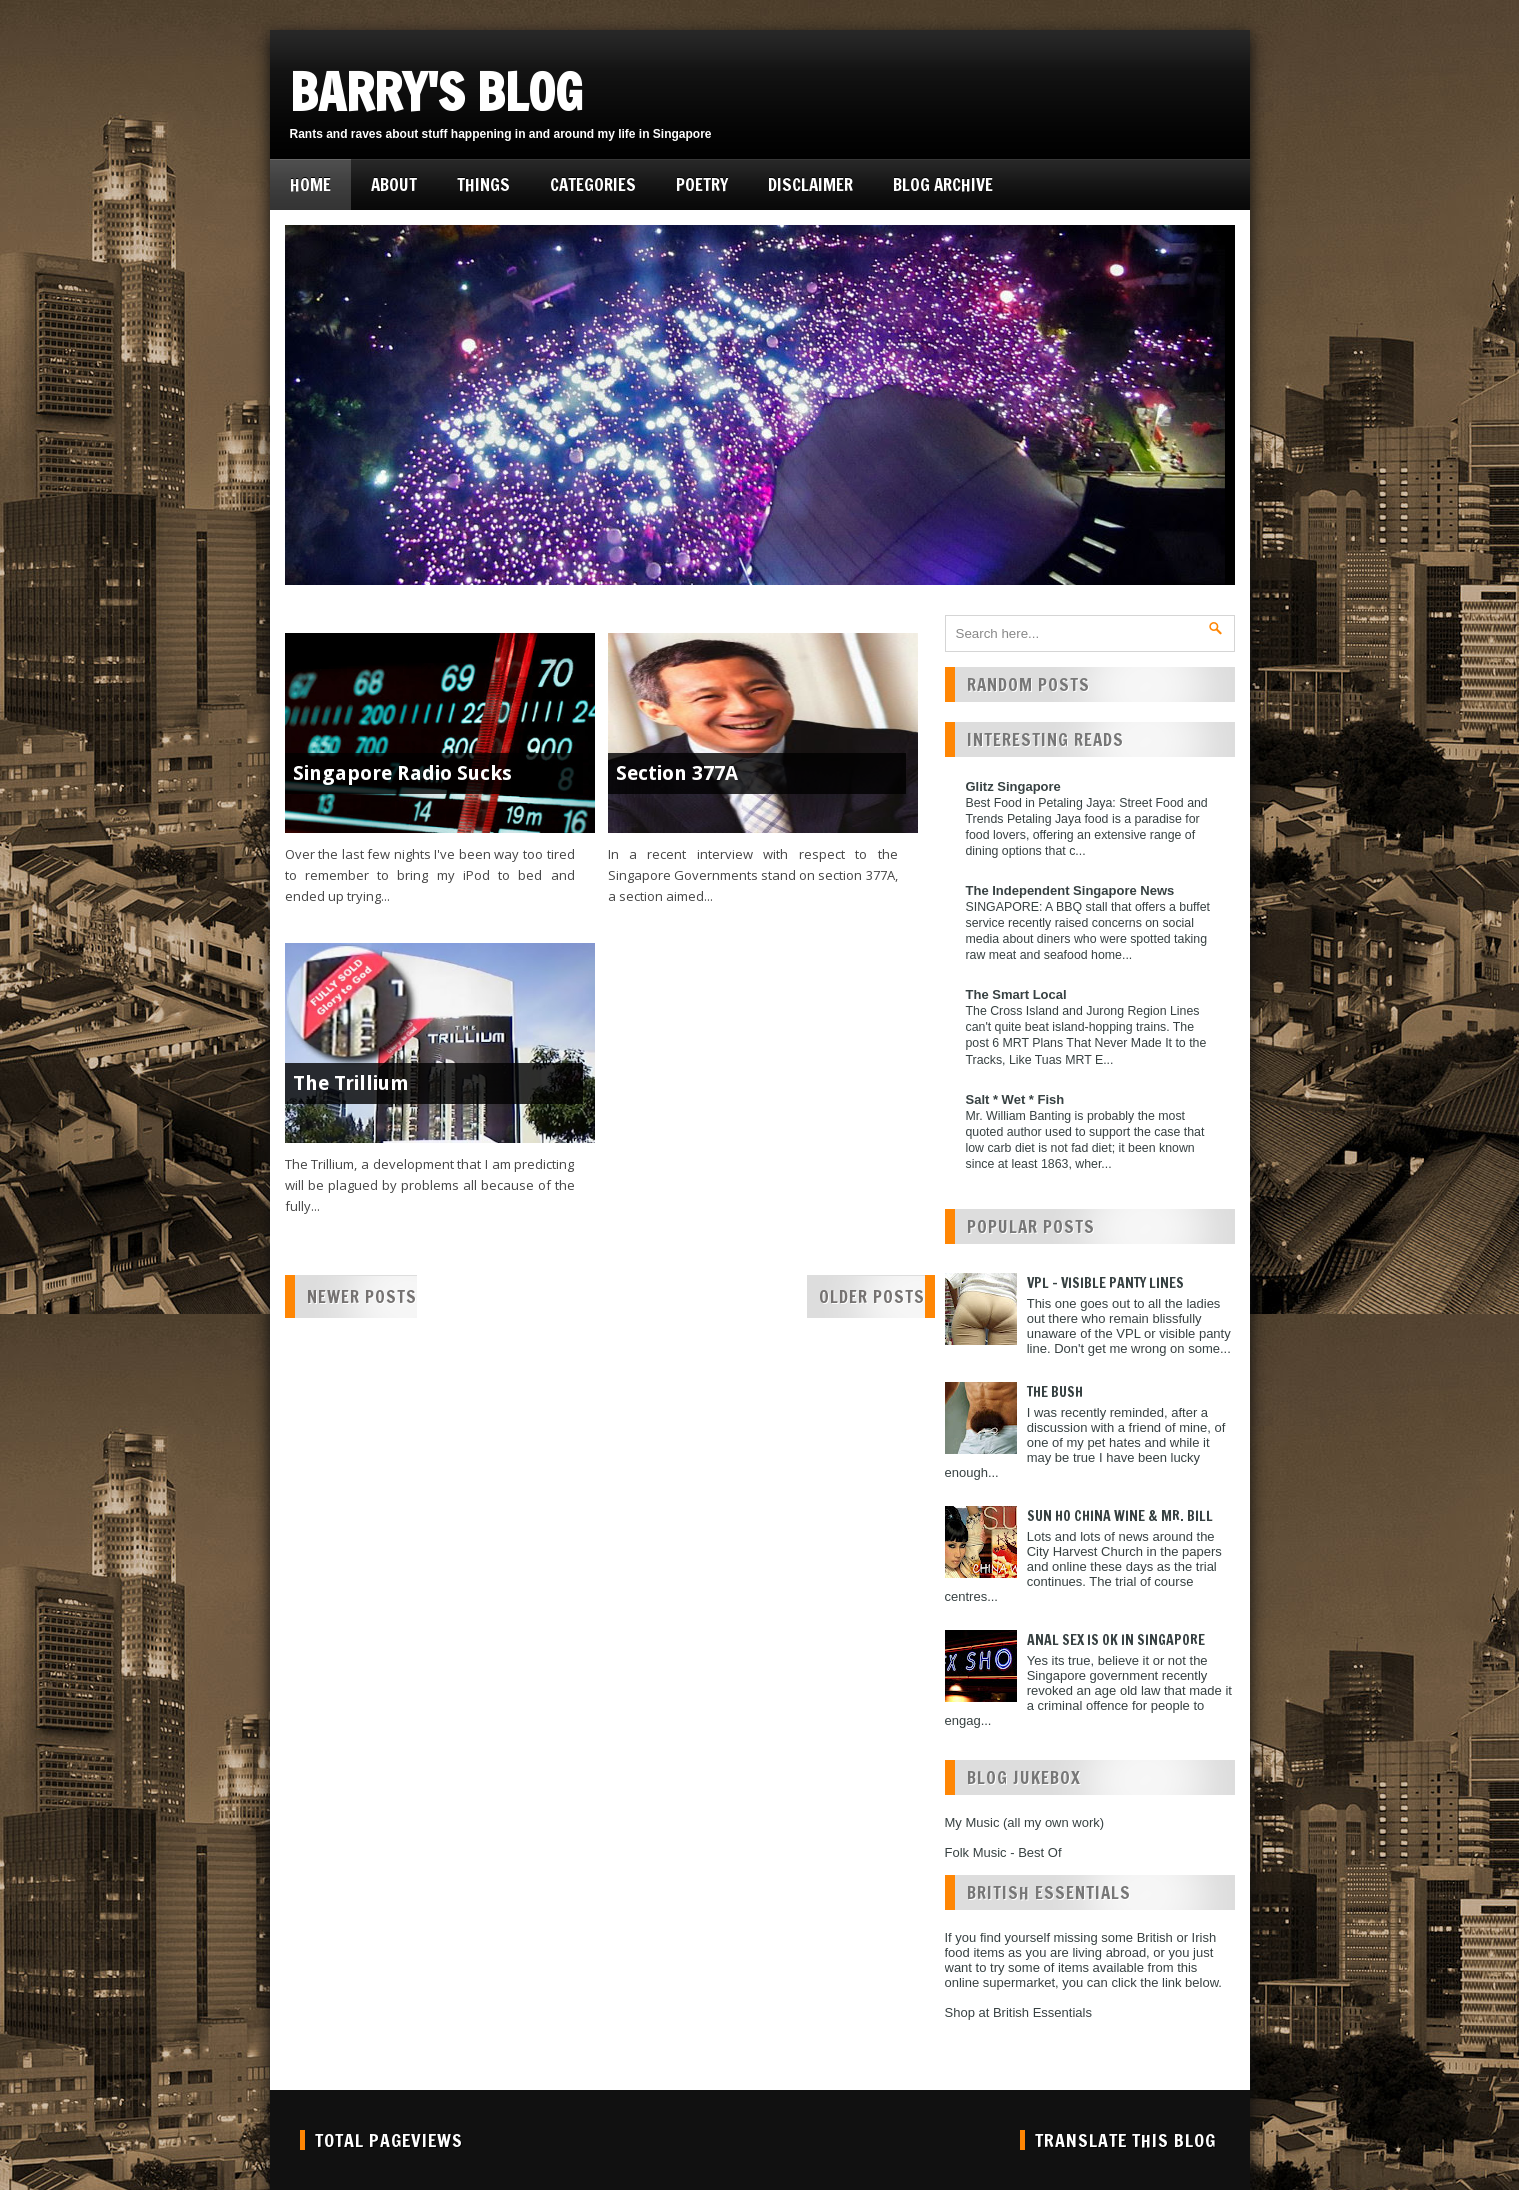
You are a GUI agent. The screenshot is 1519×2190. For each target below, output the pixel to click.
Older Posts (872, 1296)
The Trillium (351, 1083)
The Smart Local (1016, 994)
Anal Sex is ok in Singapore (1116, 1640)
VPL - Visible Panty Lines (1105, 1283)
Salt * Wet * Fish (1015, 1099)
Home (310, 184)
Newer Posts (362, 1296)
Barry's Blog (436, 92)
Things (483, 184)
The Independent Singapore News (1070, 890)
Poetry (702, 184)
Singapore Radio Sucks (402, 773)
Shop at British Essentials (1018, 2012)
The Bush (1055, 1392)
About (394, 184)
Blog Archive (943, 184)
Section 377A (677, 773)
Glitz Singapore (1013, 786)
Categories (593, 184)
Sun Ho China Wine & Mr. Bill (1120, 1516)
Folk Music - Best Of (1003, 1852)
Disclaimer (810, 184)
